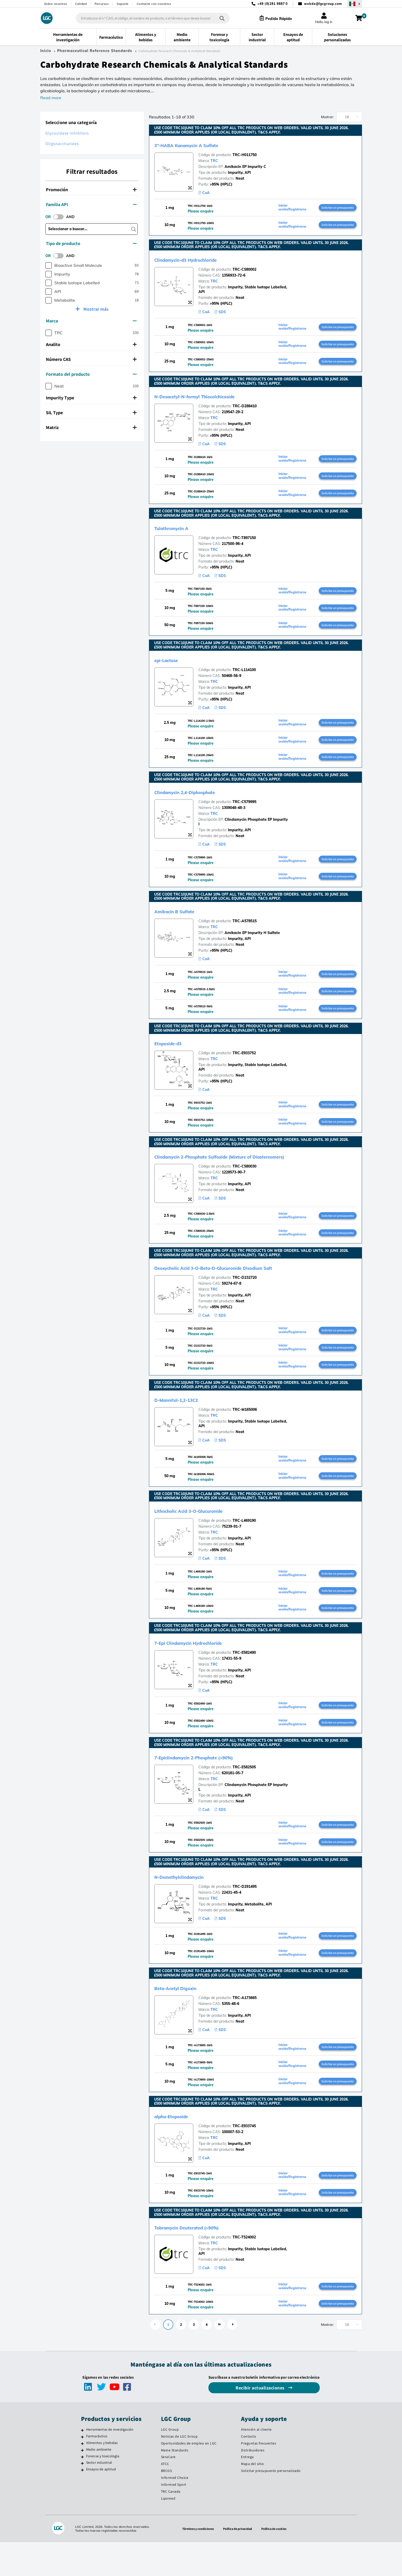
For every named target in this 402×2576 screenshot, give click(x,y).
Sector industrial (99, 2496)
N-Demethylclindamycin (190, 1903)
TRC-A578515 (245, 933)
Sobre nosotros (55, 4)
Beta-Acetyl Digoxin (184, 2016)
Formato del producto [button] (91, 374)
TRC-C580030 (244, 1182)
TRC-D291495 (245, 1913)
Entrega (247, 2490)
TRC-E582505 (244, 1792)
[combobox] (148, 18)
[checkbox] (48, 265)
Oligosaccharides (62, 143)
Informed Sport (173, 2518)
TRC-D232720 (245, 1295)
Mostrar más (95, 309)
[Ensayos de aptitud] (82, 2503)
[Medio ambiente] (82, 2484)
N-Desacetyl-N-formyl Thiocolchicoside (213, 400)
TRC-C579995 (244, 812)
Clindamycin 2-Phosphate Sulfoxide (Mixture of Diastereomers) (249, 1172)
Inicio (45, 50)
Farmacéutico (96, 2470)
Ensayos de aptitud (101, 2503)
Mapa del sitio (252, 2497)
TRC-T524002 (244, 2269)
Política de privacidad (238, 2562)
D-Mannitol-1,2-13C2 (186, 1419)
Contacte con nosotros (154, 4)
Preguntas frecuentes (258, 2477)
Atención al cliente (256, 2463)
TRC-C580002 (244, 271)
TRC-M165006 (245, 1429)
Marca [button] (91, 321)
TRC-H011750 (245, 155)
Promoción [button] (91, 189)
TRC (214, 160)
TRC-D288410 (245, 410)
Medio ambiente (99, 2483)
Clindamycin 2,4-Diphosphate (198, 802)
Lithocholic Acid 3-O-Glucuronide (204, 1532)
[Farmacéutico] (82, 2470)
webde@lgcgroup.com (323, 4)
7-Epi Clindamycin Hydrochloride (203, 1666)
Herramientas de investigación (110, 2463)
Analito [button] (91, 344)
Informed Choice (174, 2511)
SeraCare (168, 2490)
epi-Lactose (171, 668)
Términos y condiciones (195, 2562)
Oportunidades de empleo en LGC (189, 2477)
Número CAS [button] (91, 359)
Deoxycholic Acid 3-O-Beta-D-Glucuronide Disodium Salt (240, 1285)
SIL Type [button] (91, 412)
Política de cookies (277, 2562)
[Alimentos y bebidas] (82, 2477)
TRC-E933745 (244, 2156)
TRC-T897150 (244, 544)
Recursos (102, 4)
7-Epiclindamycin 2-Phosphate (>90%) (211, 1782)
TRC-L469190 (244, 1542)
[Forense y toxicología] (82, 2490)
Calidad (81, 4)
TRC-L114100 (244, 678)
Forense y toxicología (102, 2490)
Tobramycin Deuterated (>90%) (201, 2259)
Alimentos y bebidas (102, 2476)
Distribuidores (252, 2484)
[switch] (60, 216)
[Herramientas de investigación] (82, 2464)
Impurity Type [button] (91, 398)
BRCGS (166, 2504)
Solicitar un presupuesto (337, 207)
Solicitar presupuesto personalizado (271, 2504)
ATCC (165, 2497)
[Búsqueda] (216, 18)
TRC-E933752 (244, 1067)
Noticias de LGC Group (179, 2470)
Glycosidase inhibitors (67, 133)
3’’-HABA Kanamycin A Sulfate (200, 145)
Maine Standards (174, 2484)
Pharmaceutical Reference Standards (94, 50)
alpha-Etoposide (179, 2147)
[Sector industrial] (82, 2497)
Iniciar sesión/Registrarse (294, 208)
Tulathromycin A (179, 534)
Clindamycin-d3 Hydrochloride (200, 261)
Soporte (123, 4)
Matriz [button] (91, 427)
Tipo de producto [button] (91, 243)
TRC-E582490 (244, 1676)
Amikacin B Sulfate (183, 923)
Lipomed (168, 2532)
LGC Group (170, 2463)
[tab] (92, 190)
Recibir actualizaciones (261, 2422)
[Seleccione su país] (354, 3)
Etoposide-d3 (174, 1057)
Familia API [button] (91, 204)
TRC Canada (170, 2525)
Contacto (248, 2470)
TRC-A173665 (245, 2026)
